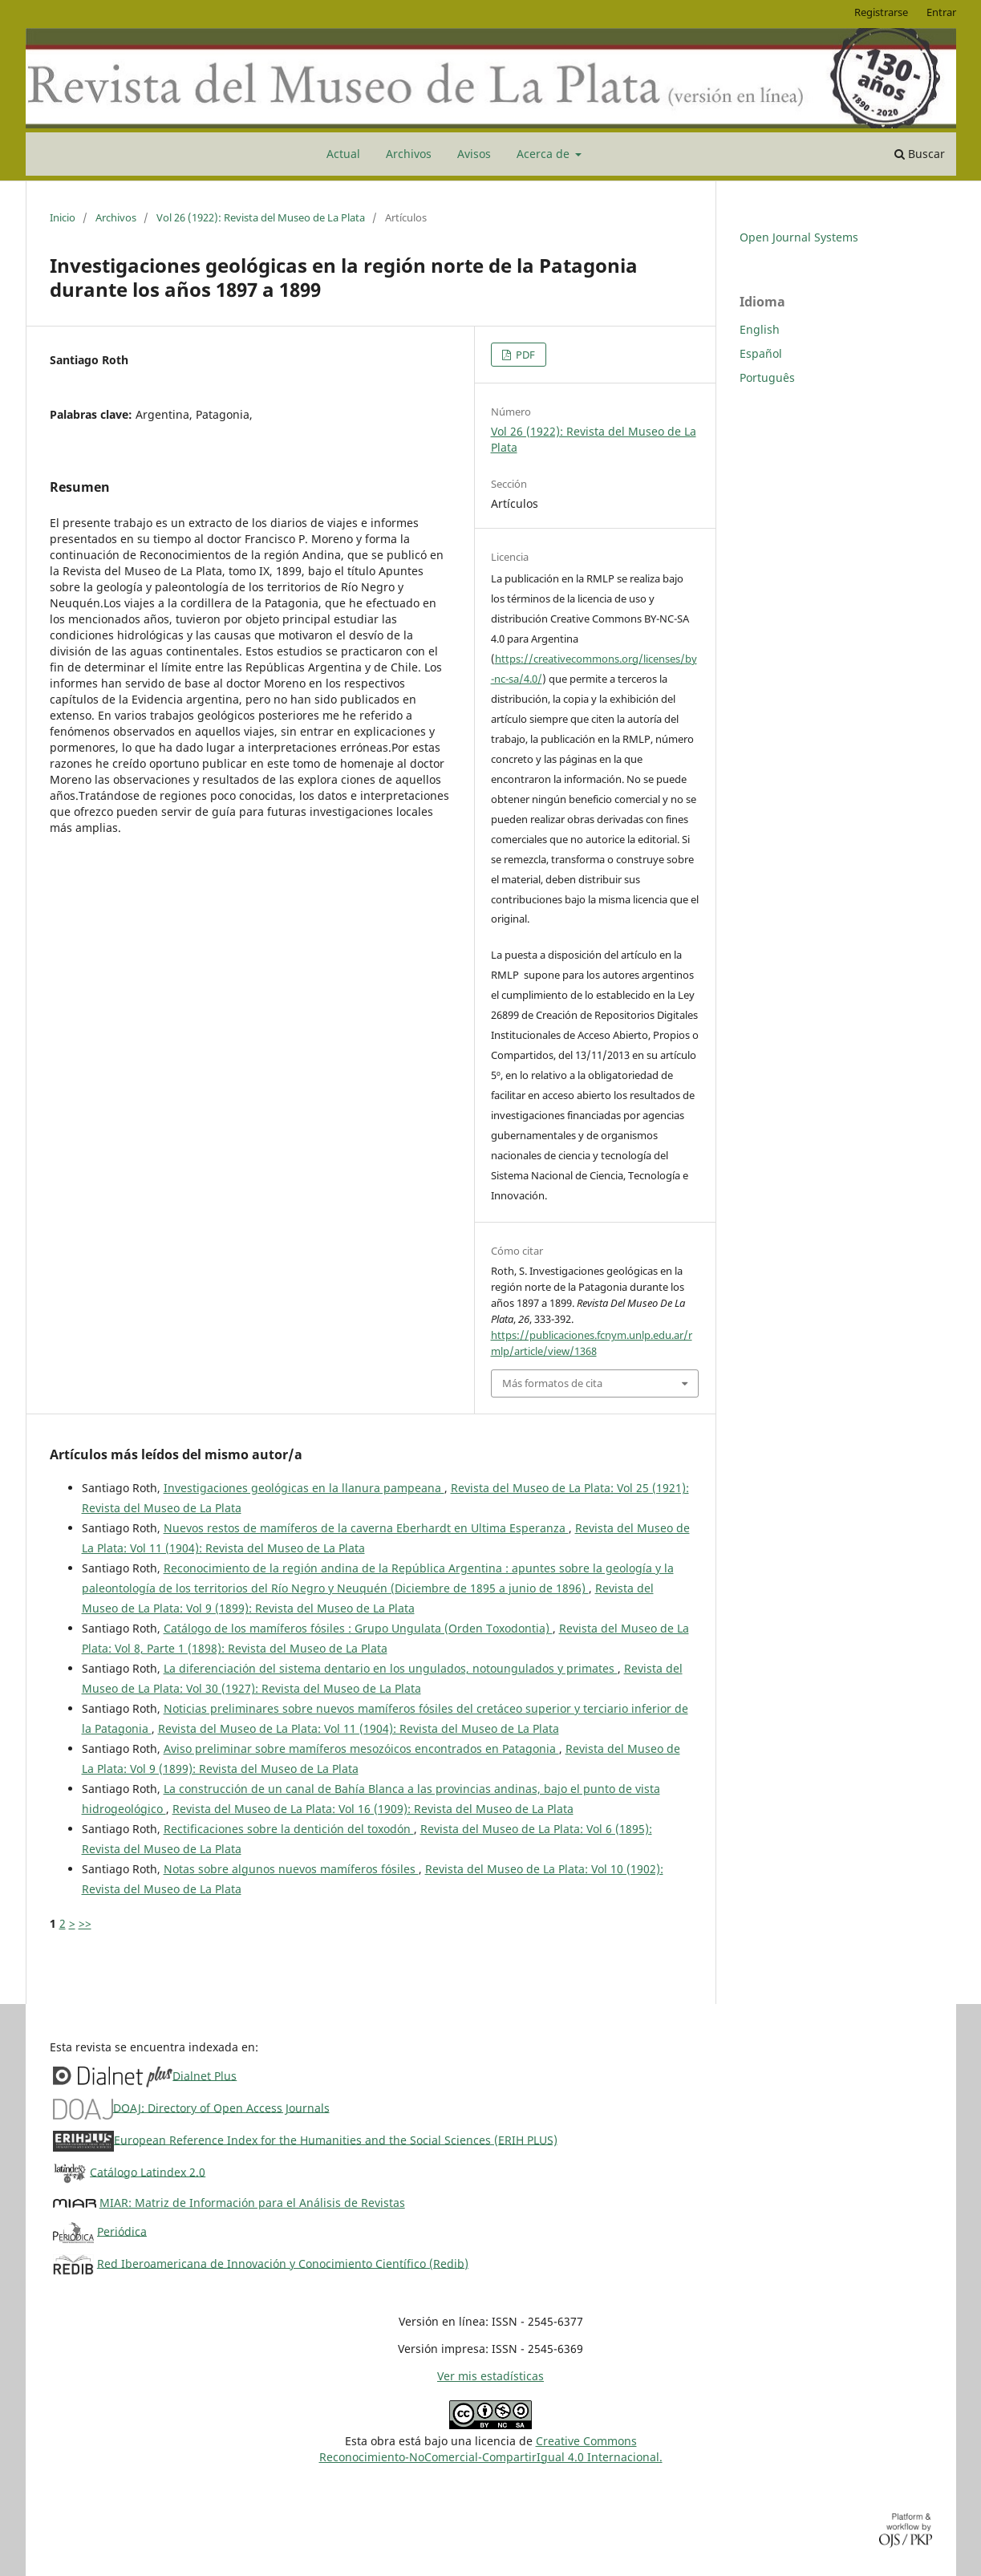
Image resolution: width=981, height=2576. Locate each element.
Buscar (919, 153)
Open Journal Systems (799, 237)
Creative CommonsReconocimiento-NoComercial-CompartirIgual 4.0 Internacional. (491, 2448)
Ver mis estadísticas (490, 2375)
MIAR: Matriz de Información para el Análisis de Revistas (252, 2202)
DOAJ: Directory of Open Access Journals (221, 2107)
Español (761, 353)
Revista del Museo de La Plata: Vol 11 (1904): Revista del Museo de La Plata (358, 1728)
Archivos (409, 153)
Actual (343, 153)
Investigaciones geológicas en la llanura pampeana (304, 1487)
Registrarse (881, 12)
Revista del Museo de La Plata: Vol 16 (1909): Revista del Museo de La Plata (373, 1808)
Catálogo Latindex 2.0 (147, 2171)
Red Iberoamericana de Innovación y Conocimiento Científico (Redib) (282, 2262)
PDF (524, 354)
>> (85, 1923)
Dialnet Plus (204, 2075)
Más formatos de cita (552, 1383)
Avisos (474, 153)
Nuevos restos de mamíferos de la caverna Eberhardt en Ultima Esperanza (366, 1527)
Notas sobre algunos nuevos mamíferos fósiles (291, 1868)
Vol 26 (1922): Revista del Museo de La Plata (260, 217)
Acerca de (545, 153)
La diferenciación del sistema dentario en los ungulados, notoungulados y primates (391, 1668)
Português (767, 377)
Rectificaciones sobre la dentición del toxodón (289, 1828)
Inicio (62, 217)
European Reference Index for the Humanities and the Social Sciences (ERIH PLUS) (335, 2139)
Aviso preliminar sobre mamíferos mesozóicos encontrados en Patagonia (361, 1748)
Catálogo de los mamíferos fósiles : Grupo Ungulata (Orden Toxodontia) (358, 1628)
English (760, 329)
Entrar (941, 12)
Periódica (122, 2230)
